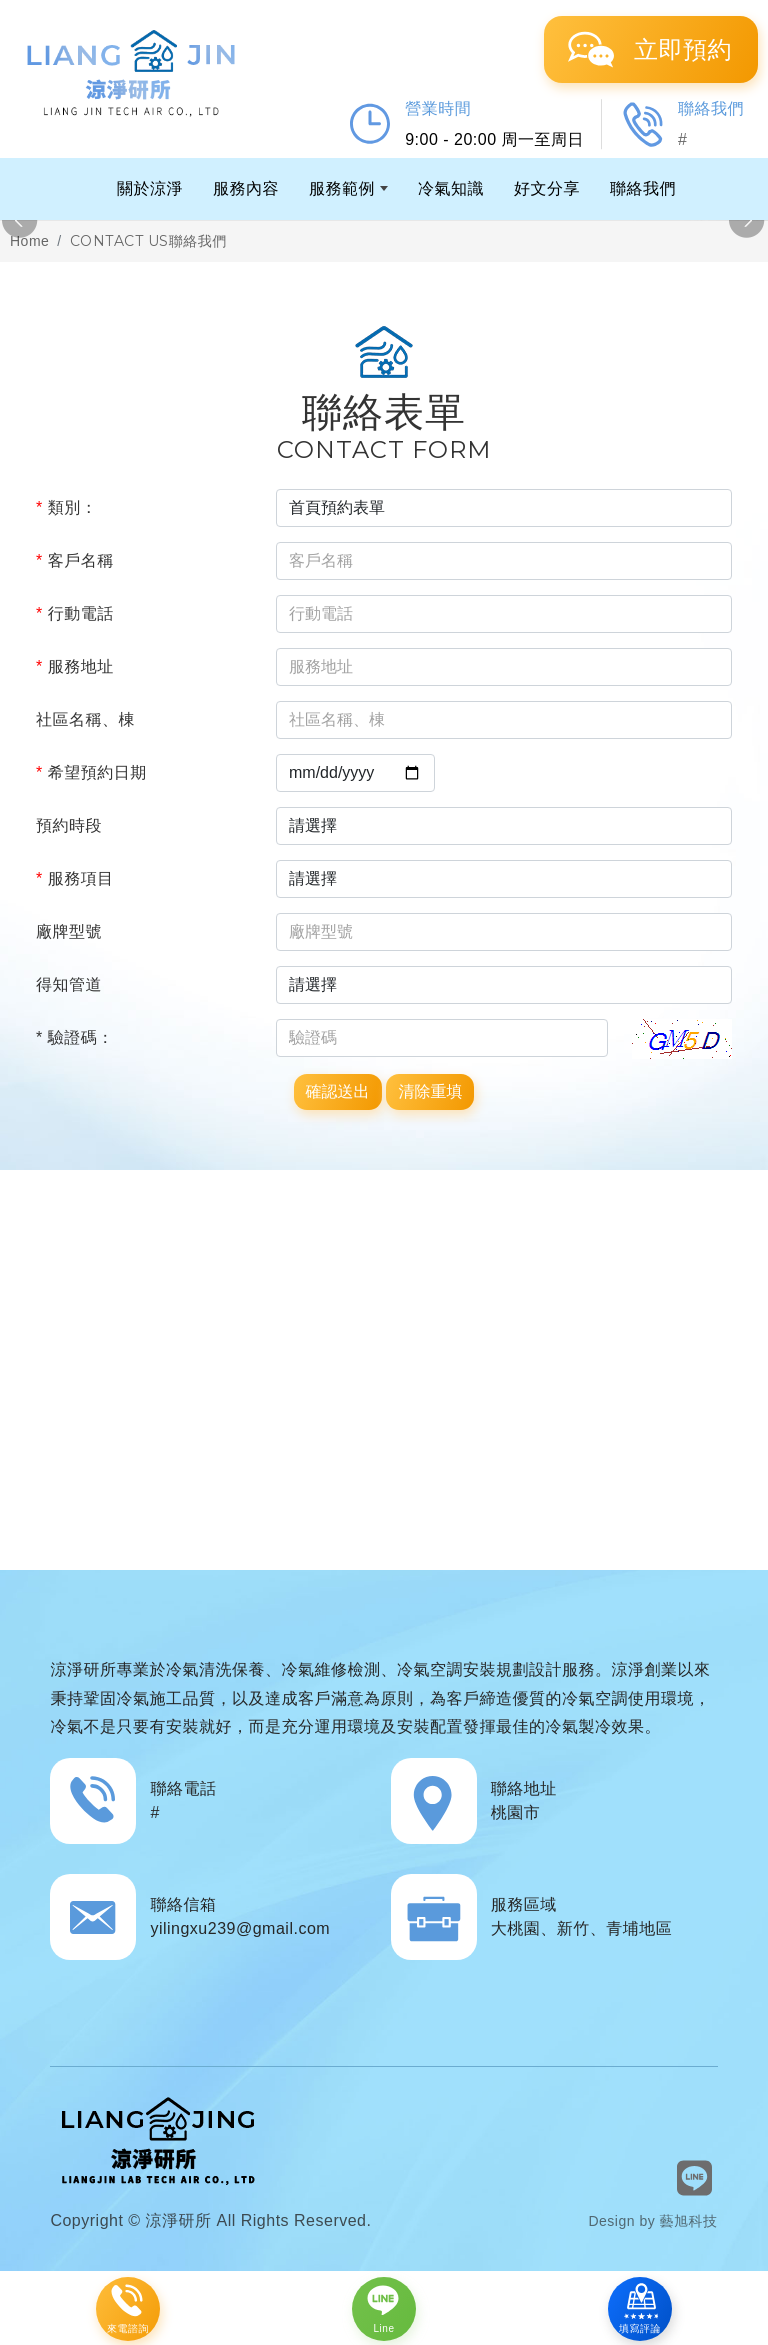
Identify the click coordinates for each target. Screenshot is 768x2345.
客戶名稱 (75, 560)
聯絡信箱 (183, 1904)
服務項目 (75, 878)
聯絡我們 (711, 108)
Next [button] (748, 221)
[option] (384, 220)
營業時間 (438, 108)
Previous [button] (20, 221)
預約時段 (69, 825)
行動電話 (75, 613)
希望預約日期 (91, 772)
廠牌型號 (69, 931)
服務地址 (75, 666)
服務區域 (524, 1904)
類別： (66, 507)
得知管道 (69, 984)
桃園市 (516, 1812)
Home (29, 241)
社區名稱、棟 (85, 719)
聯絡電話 (183, 1788)
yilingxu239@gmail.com (240, 1928)
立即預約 (683, 49)
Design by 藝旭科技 (652, 2221)
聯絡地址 (524, 1788)
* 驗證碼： (75, 1037)
